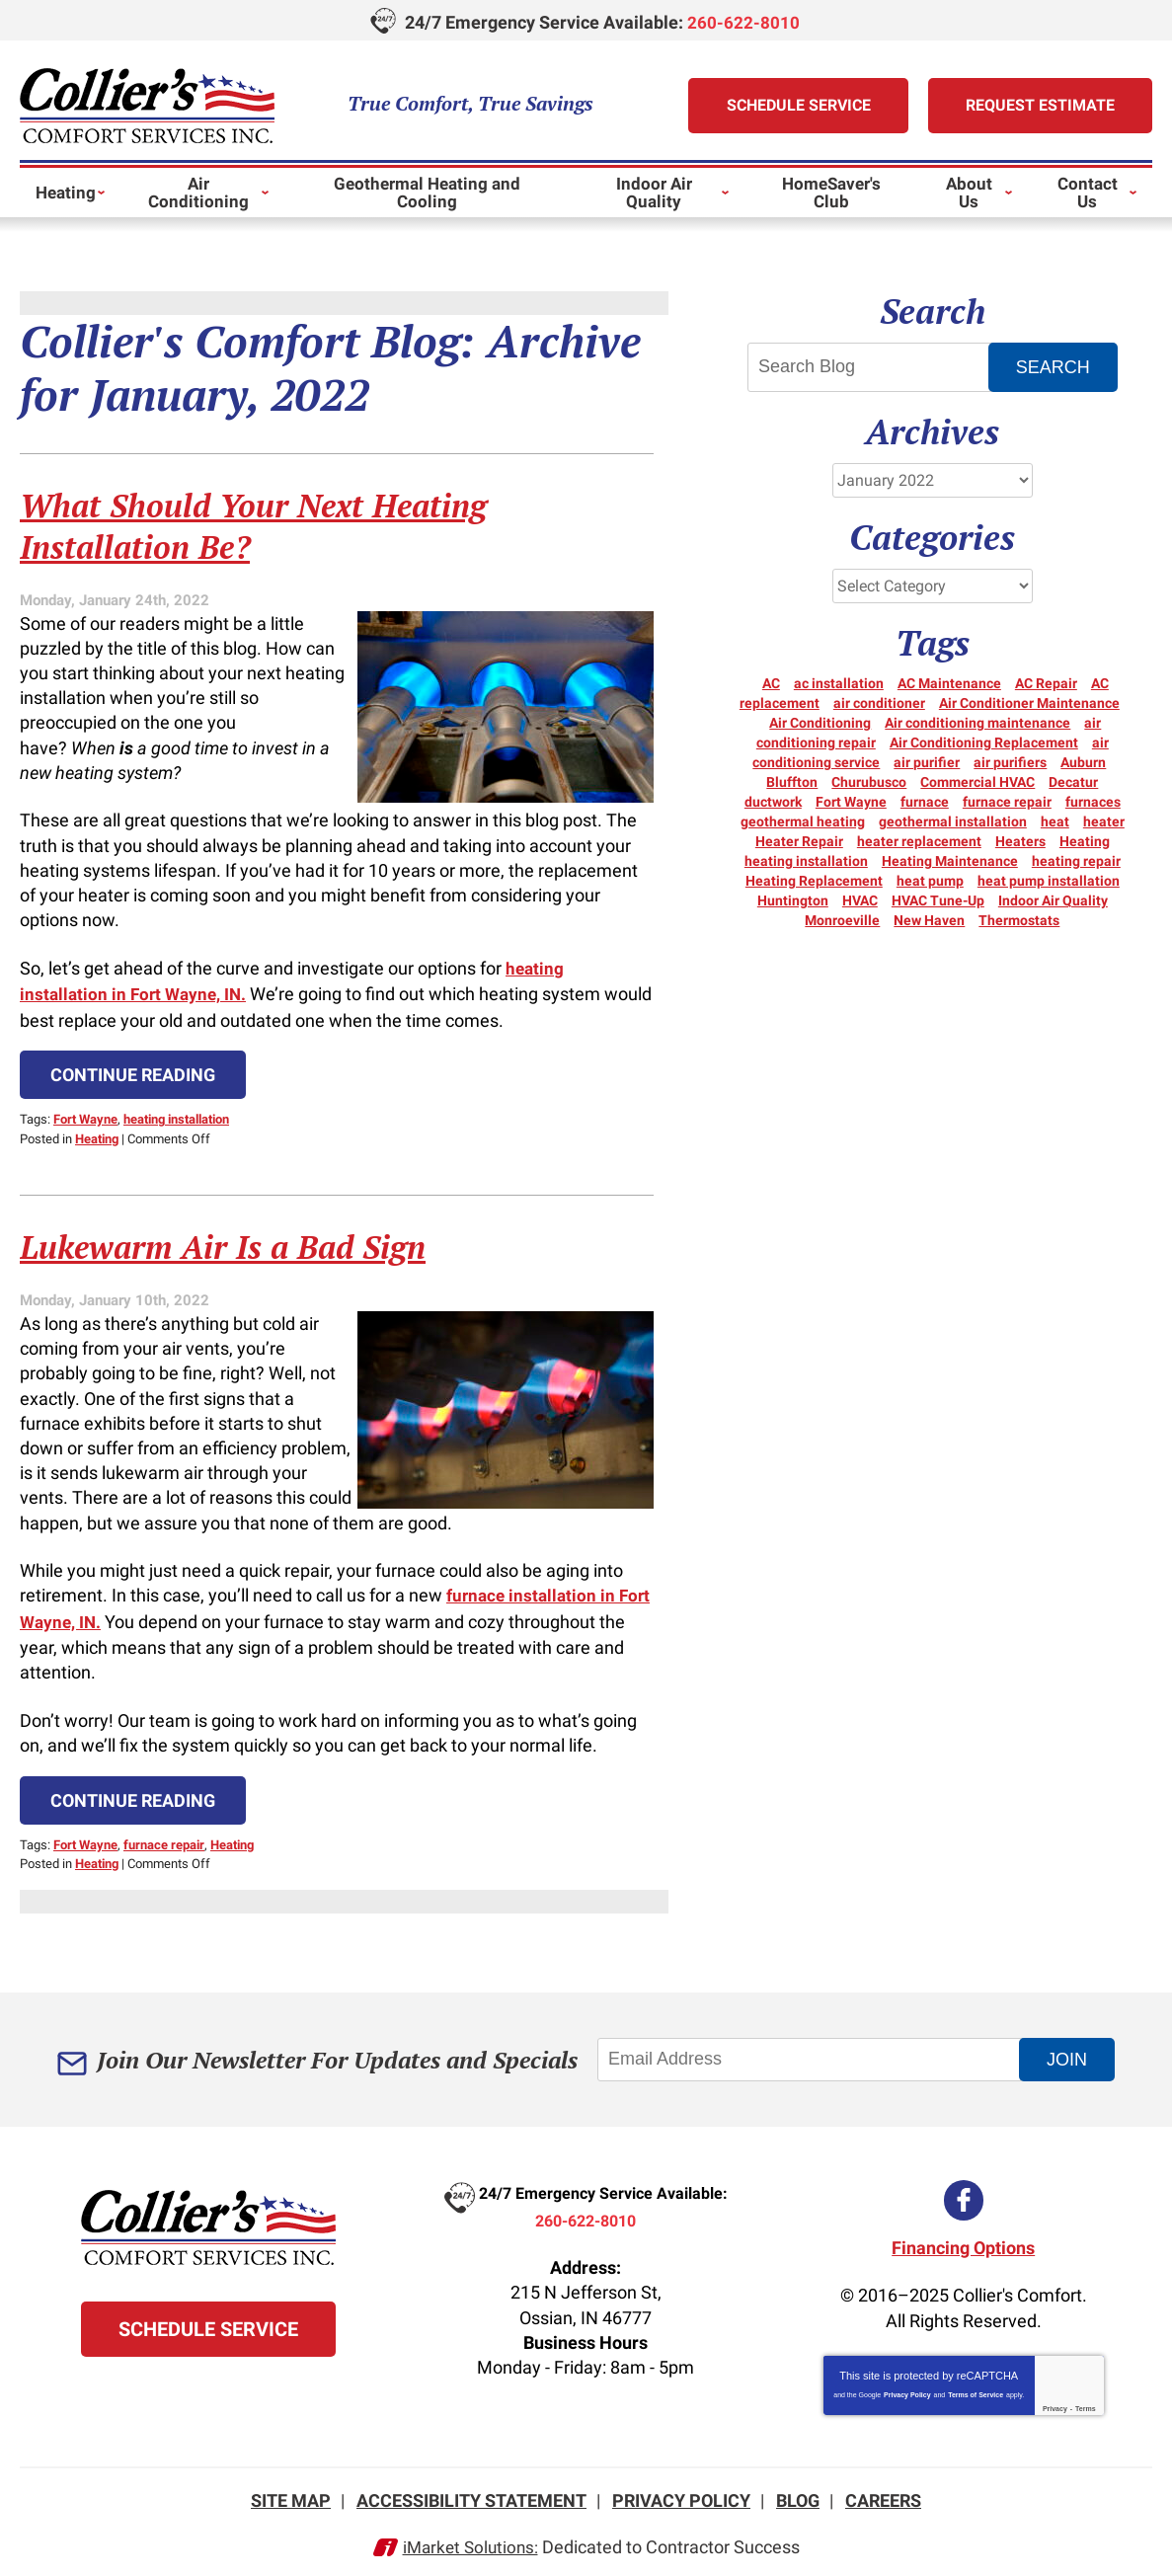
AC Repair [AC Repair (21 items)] (1046, 682)
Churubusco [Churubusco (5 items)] (868, 781)
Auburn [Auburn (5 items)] (1083, 761)
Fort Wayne (85, 1115)
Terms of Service (975, 2384)
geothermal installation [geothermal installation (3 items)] (953, 820)
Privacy (1055, 2397)
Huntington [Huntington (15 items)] (792, 899)
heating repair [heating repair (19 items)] (1076, 860)
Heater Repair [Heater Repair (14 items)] (799, 840)
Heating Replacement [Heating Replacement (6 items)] (814, 880)
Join (1068, 2049)
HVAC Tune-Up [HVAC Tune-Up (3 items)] (938, 899)
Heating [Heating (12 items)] (1084, 840)
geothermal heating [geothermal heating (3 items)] (803, 820)
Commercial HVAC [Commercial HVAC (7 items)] (977, 781)
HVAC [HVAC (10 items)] (860, 899)
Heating (96, 1133)
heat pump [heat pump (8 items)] (930, 880)
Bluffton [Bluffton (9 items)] (792, 781)
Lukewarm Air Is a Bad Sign (246, 1239)
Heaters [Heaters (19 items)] (1020, 840)
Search (1053, 366)
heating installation (176, 1115)
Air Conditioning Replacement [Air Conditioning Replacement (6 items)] (984, 741)
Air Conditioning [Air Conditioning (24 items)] (820, 722)
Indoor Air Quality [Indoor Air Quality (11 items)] (1053, 899)
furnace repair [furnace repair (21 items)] (1007, 801)
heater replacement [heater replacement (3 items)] (919, 840)
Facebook (963, 2190)
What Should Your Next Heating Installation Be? (280, 524)
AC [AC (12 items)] (771, 682)
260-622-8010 (743, 22)
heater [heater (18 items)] (1104, 820)
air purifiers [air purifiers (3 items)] (1010, 761)
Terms (1085, 2397)
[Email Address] (813, 2049)
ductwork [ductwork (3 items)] (773, 801)
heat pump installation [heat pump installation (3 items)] (1048, 880)
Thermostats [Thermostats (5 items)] (1018, 919)
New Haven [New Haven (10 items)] (929, 919)
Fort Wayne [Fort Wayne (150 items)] (851, 801)
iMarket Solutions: (470, 2534)
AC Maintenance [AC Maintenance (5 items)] (949, 682)
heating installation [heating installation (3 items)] (806, 860)
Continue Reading (132, 1071)
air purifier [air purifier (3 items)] (927, 761)
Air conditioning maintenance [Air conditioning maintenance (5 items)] (977, 722)
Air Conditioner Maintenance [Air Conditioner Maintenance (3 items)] (1029, 702)
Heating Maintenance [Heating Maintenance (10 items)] (950, 860)
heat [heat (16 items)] (1055, 820)
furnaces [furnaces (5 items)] (1093, 801)
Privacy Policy (907, 2384)
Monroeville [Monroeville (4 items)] (842, 919)
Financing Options (963, 2236)
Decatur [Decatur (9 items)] (1073, 781)
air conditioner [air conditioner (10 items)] (879, 702)
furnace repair (163, 1835)
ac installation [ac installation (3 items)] (839, 682)
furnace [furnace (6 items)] (924, 801)
